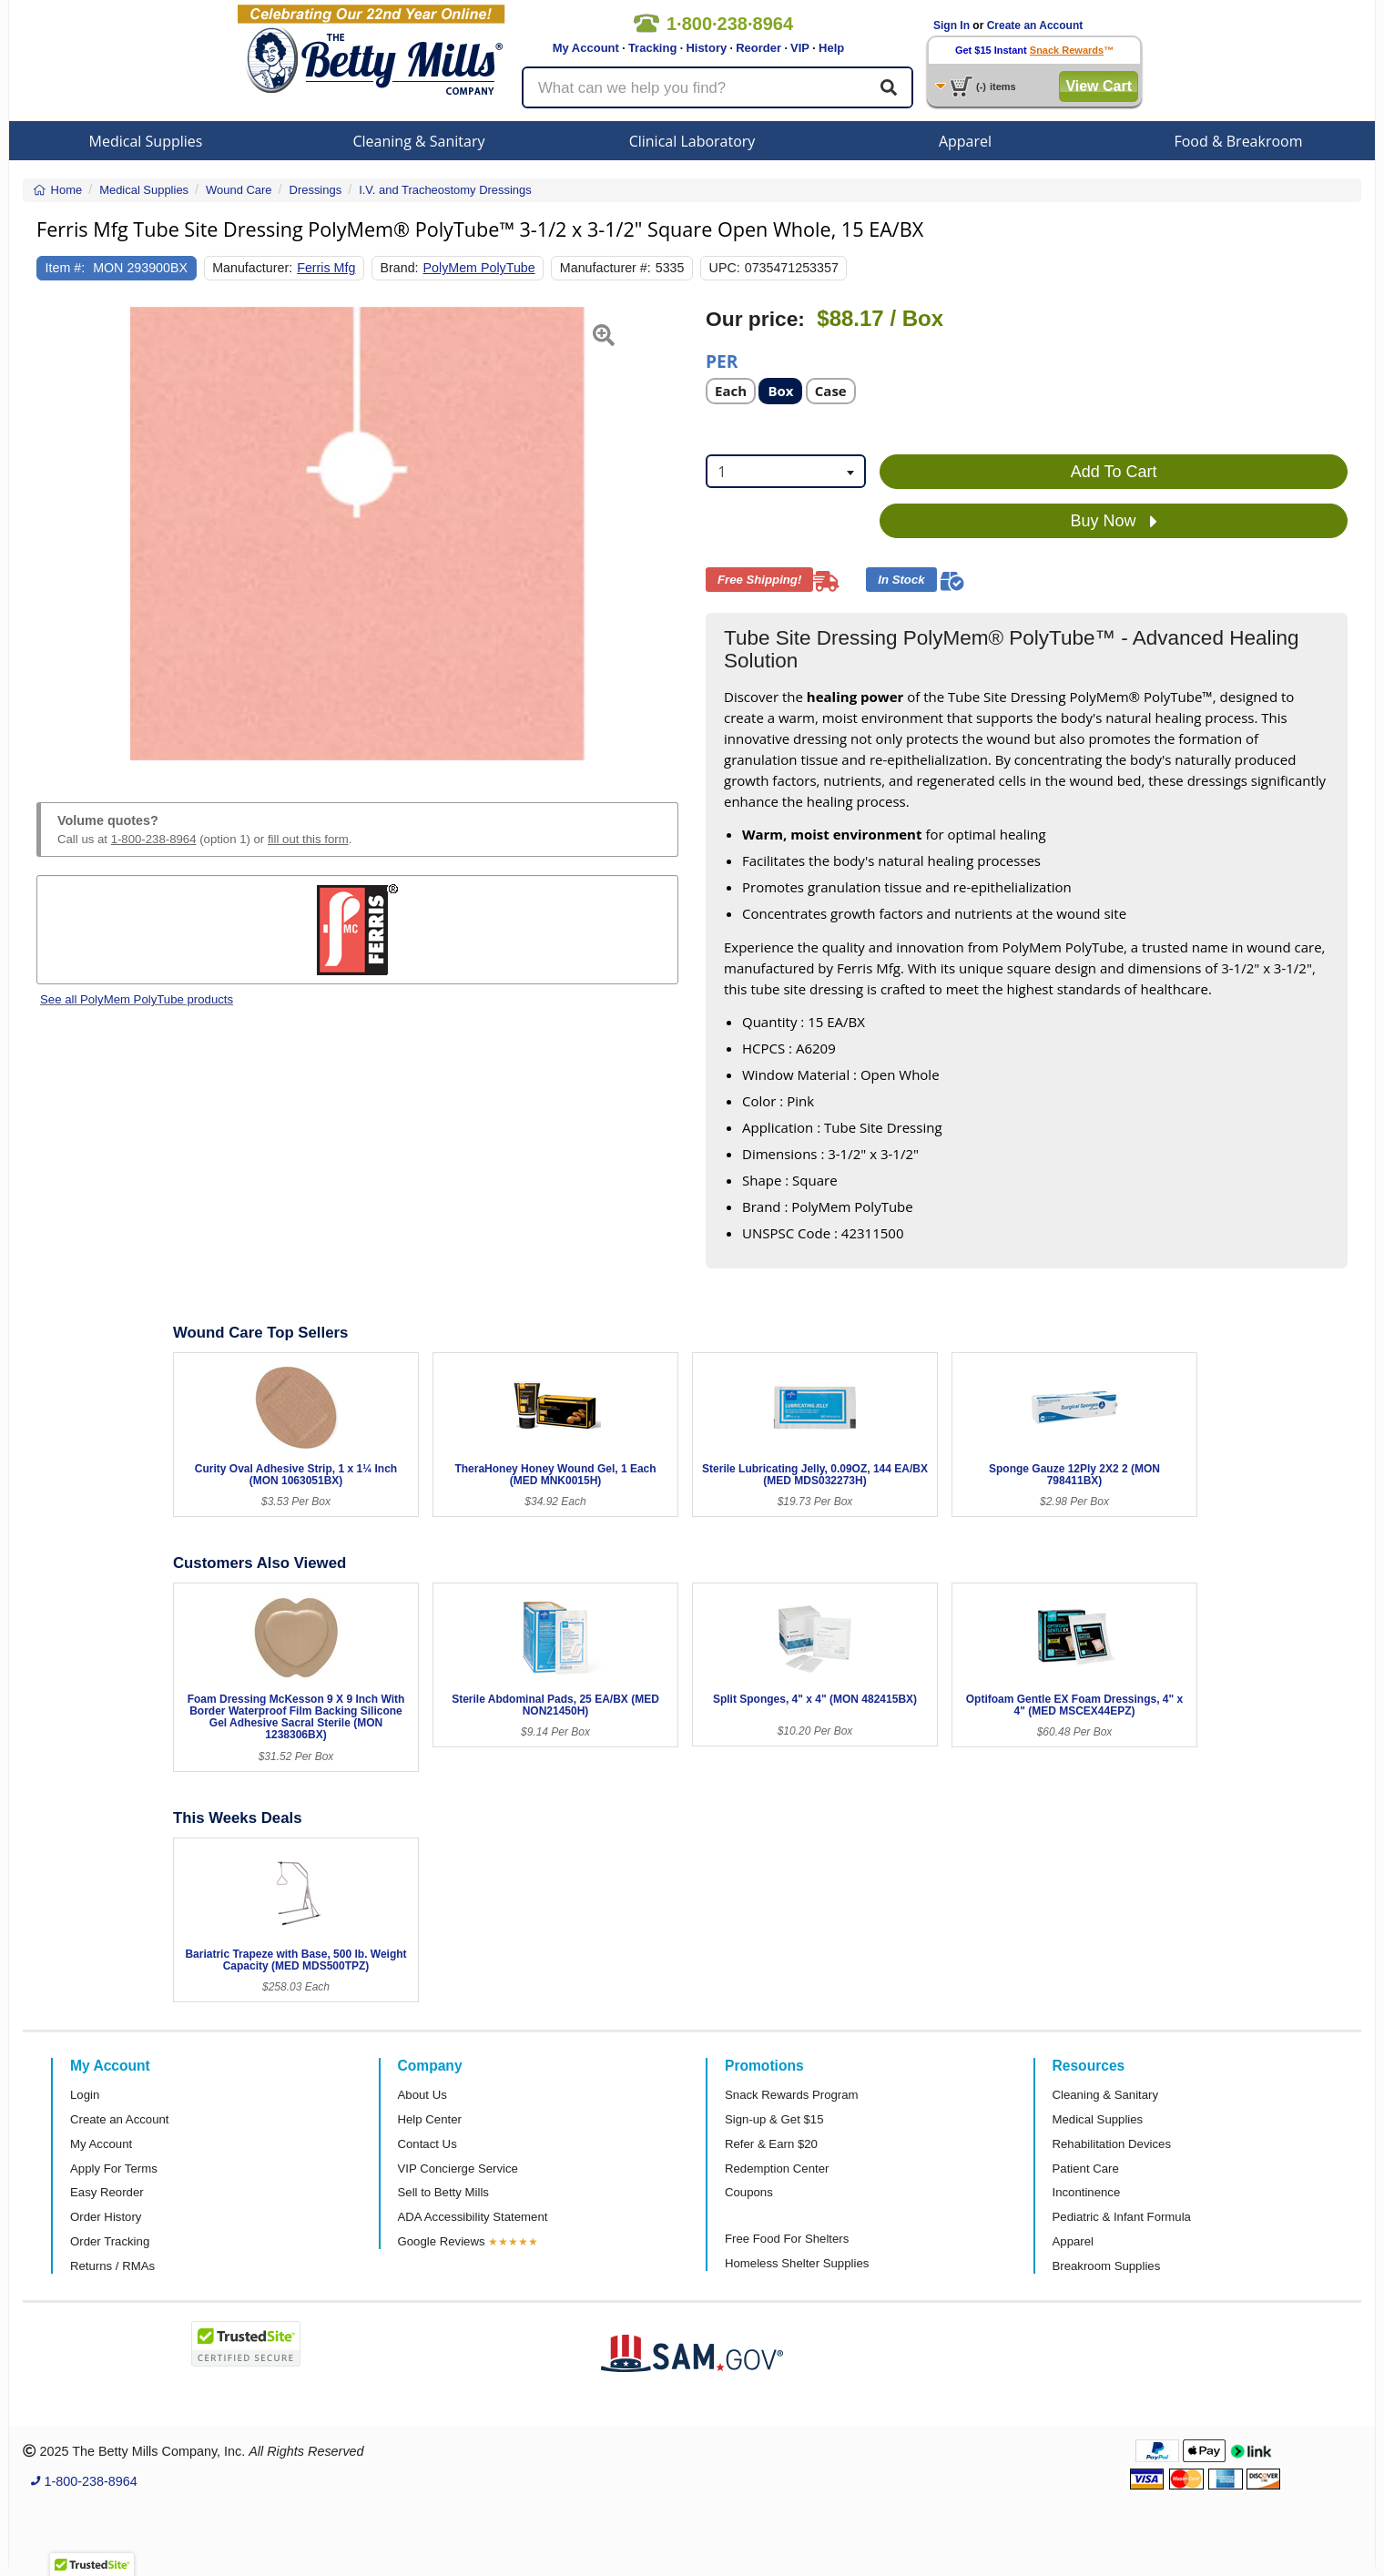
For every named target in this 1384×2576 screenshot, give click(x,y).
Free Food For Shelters (787, 2238)
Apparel (965, 141)
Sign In (951, 25)
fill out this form (308, 839)
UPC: (724, 267)
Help (831, 48)
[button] (58, 533)
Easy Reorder (107, 2192)
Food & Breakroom (1238, 141)
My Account (586, 48)
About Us (422, 2095)
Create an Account (1035, 25)
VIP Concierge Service (458, 2168)
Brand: (400, 267)
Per (722, 360)
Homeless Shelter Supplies (797, 2263)
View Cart (1098, 86)
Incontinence (1087, 2192)
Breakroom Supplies (1107, 2266)
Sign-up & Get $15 (774, 2119)
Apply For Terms (114, 2168)
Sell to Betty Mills (443, 2192)
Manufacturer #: (605, 267)
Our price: (755, 319)
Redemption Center (777, 2168)
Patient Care (1086, 2168)
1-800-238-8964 (154, 839)
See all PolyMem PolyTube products (136, 999)
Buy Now (1114, 522)
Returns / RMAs (112, 2266)
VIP (799, 48)
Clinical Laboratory (692, 141)
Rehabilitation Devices (1112, 2144)
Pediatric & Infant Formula (1122, 2217)
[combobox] (786, 471)
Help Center (430, 2119)
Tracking (652, 48)
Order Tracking (109, 2241)
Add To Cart (1114, 472)
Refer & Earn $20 (771, 2144)
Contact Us (427, 2144)
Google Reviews (441, 2241)
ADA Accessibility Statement (473, 2217)
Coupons (749, 2192)
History (706, 48)
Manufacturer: (252, 267)
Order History (105, 2217)
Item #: (66, 267)
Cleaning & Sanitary (419, 141)
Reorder (758, 48)
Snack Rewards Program (792, 2095)
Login (84, 2095)
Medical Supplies (146, 141)
